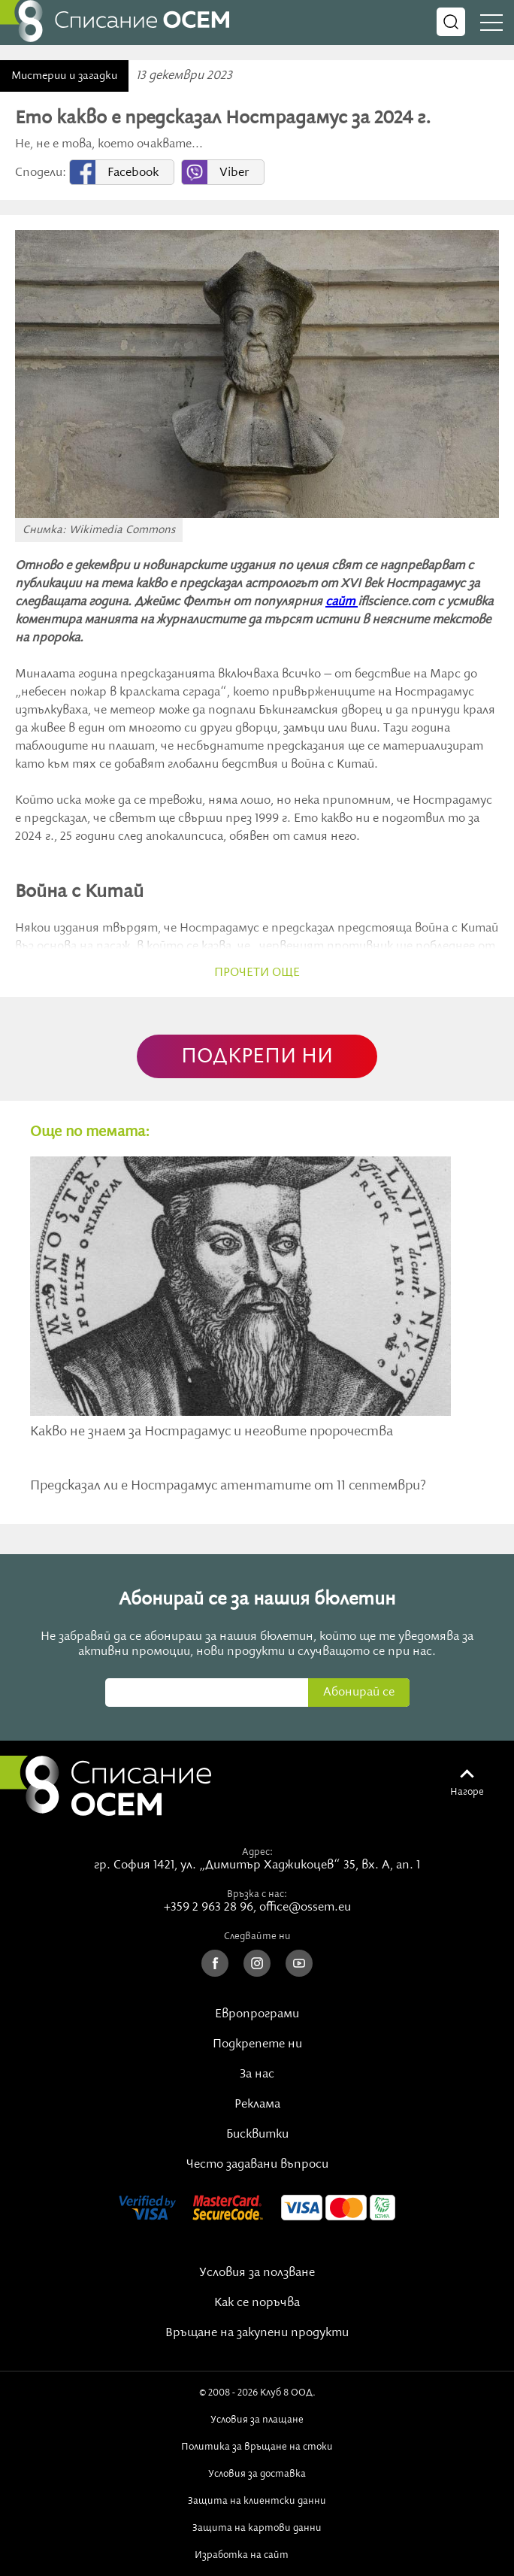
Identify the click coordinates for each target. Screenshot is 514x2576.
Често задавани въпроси (257, 2164)
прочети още (257, 972)
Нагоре (467, 1792)
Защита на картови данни (257, 2528)
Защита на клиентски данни (257, 2501)
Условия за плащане (257, 2420)
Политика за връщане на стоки (257, 2447)
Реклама (257, 2104)
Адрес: (257, 1852)
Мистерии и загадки (64, 76)
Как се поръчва (257, 2303)
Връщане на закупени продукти (257, 2333)
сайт (341, 602)
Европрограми (257, 2014)
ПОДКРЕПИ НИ (257, 1057)
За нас (257, 2074)
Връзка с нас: (257, 1894)
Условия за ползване (257, 2273)
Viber (234, 172)
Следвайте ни (257, 1936)
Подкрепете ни (257, 2044)
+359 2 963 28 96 (208, 1907)
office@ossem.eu (305, 1907)
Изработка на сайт (257, 2555)
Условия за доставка (257, 2474)
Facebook (133, 172)
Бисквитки (257, 2134)
